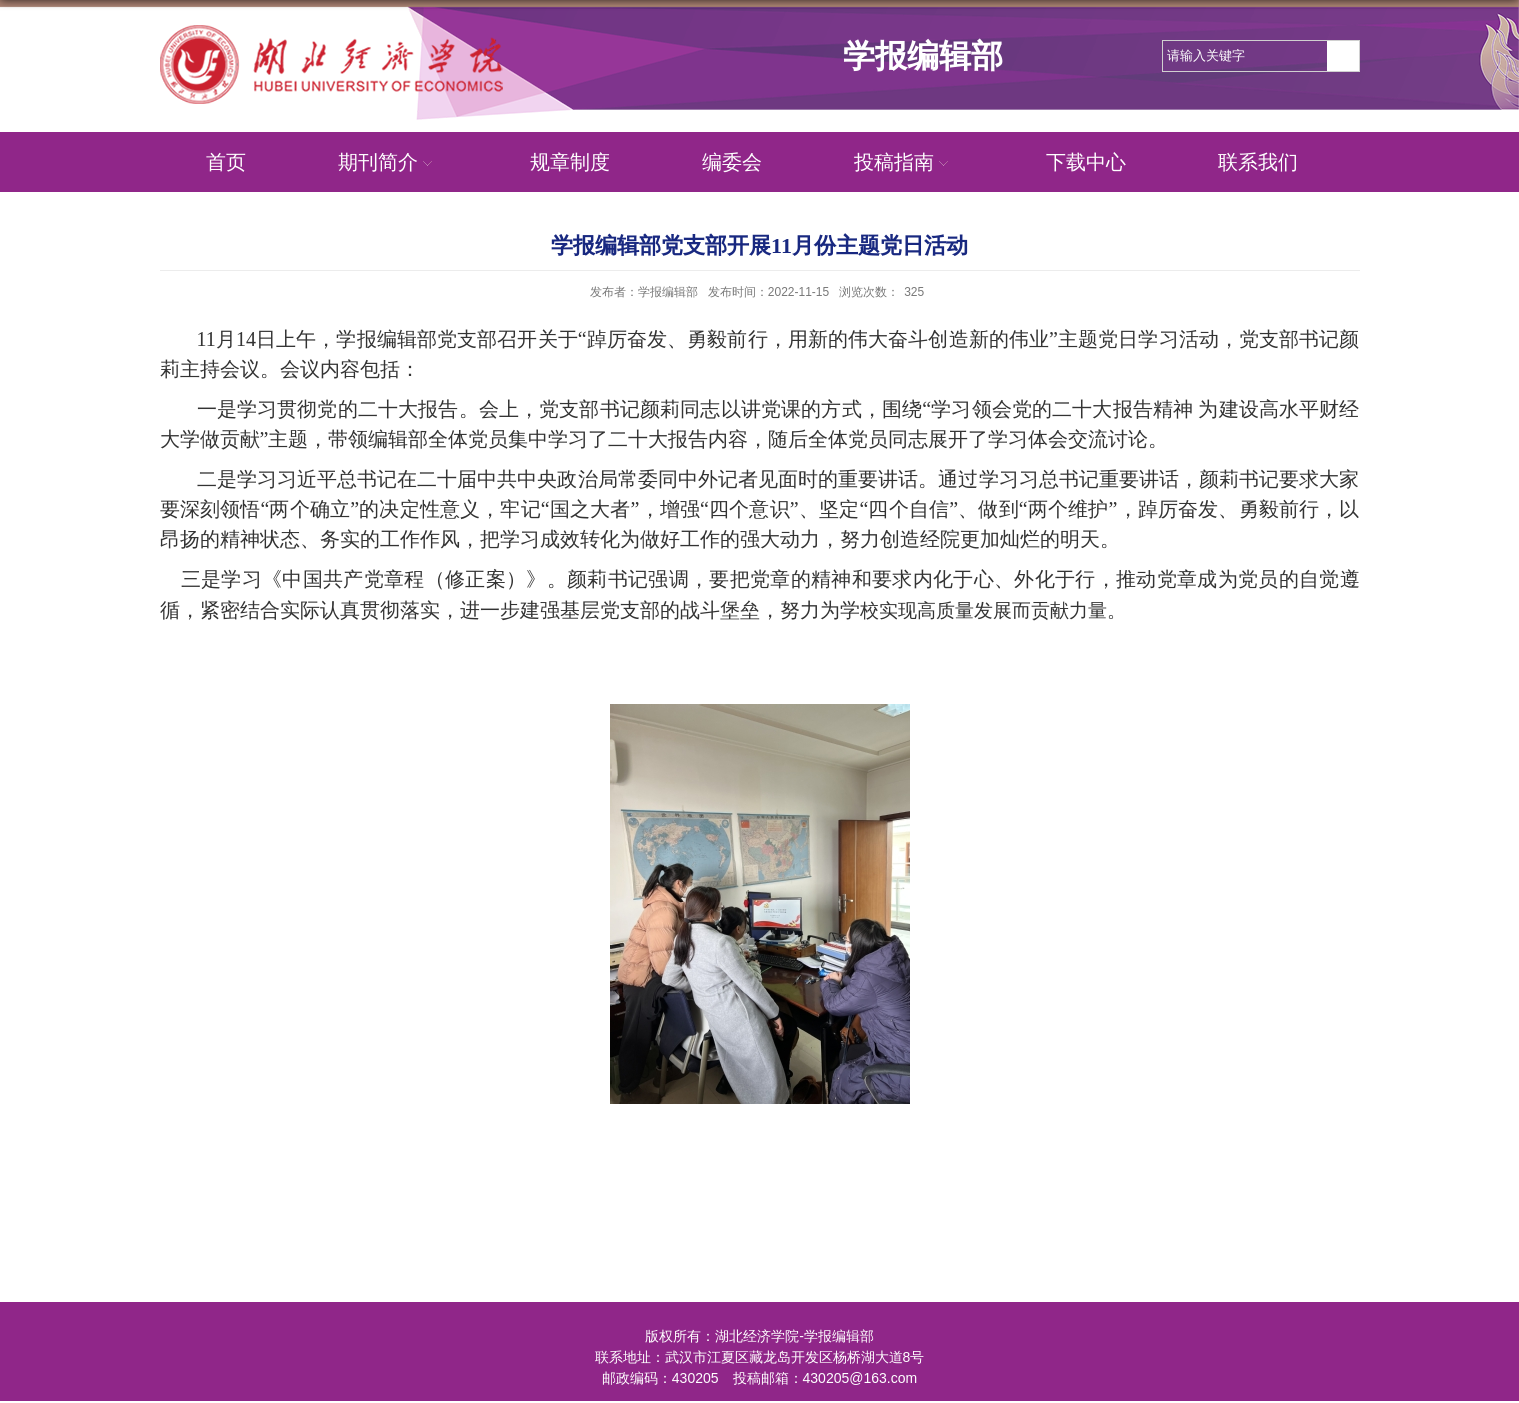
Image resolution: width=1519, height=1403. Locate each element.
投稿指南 (904, 162)
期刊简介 (388, 162)
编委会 (732, 162)
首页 (226, 162)
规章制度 (570, 162)
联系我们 (1258, 162)
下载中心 (1086, 162)
